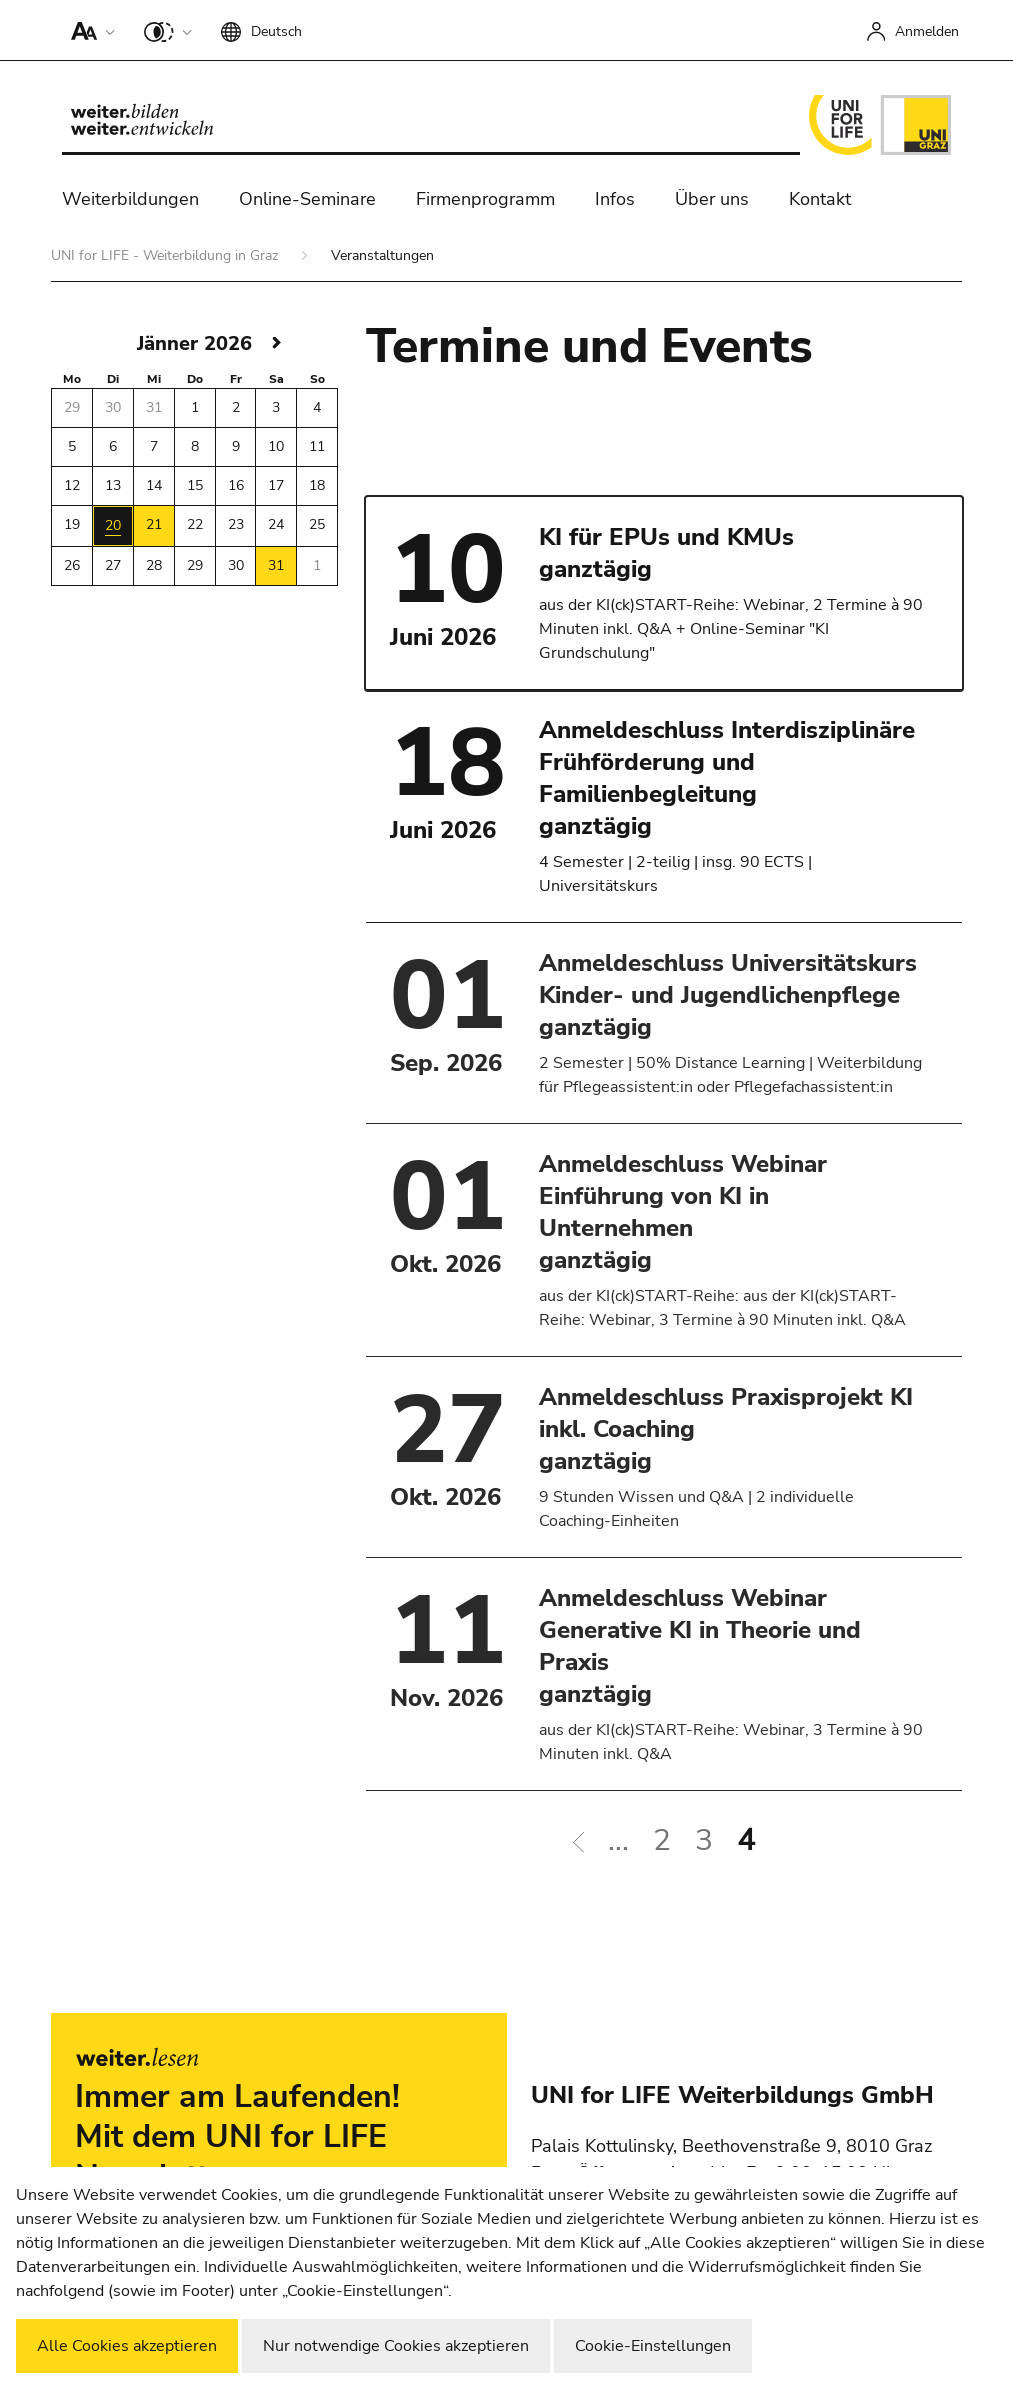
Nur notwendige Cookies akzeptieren (396, 2346)
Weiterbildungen (130, 199)
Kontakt (820, 199)
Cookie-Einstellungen (653, 2346)
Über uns (712, 199)
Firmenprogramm (485, 199)
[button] (88, 30)
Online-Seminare (307, 199)
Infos (615, 199)
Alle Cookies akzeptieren (127, 2346)
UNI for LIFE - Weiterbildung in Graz (166, 255)
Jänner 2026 (194, 343)
